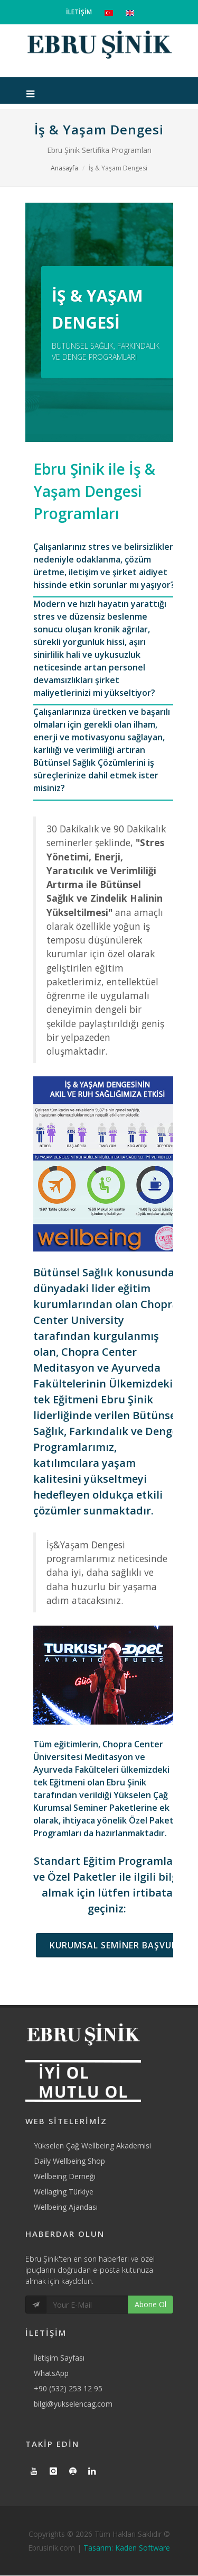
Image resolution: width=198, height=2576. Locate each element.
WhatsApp (51, 2373)
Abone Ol (150, 2304)
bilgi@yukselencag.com (73, 2404)
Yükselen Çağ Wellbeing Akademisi (92, 2145)
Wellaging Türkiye (63, 2192)
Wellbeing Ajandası (66, 2207)
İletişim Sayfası (59, 2358)
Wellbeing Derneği (65, 2176)
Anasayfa (64, 168)
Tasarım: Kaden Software (126, 2548)
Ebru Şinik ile (94, 491)
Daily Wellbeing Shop (69, 2161)
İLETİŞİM (79, 11)
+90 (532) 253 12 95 (68, 2388)
